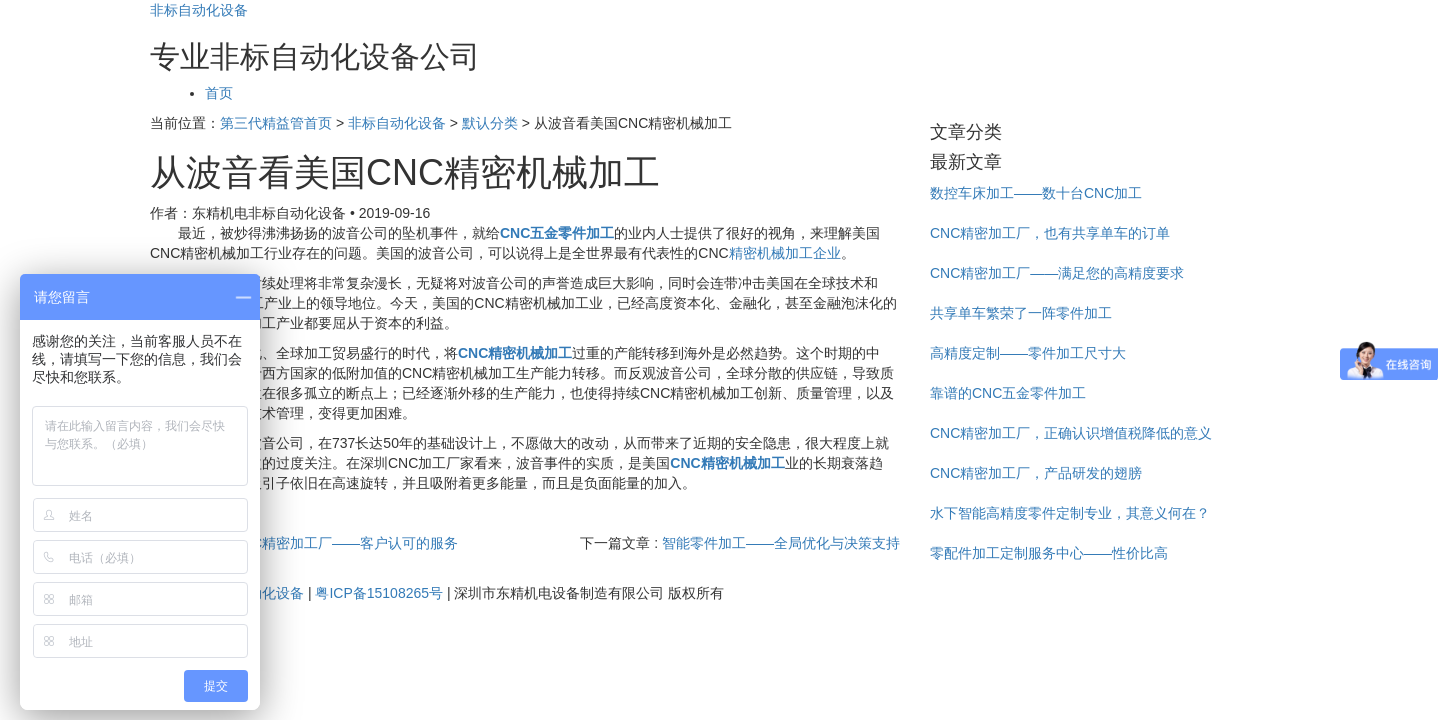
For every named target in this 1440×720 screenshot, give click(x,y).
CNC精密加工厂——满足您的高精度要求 (1057, 273)
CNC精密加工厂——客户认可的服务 (345, 543)
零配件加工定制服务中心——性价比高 (1049, 553)
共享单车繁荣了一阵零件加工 (1021, 313)
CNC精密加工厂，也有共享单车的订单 (1050, 233)
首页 (219, 93)
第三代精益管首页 (276, 123)
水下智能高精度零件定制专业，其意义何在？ (1070, 513)
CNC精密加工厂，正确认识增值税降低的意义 (1071, 433)
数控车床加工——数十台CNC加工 (1036, 193)
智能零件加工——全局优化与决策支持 (781, 543)
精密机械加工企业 (785, 253)
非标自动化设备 (199, 10)
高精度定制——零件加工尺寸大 (1028, 353)
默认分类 (490, 123)
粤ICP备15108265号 (379, 593)
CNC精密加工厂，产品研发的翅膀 (1036, 473)
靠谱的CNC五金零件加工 (1008, 393)
